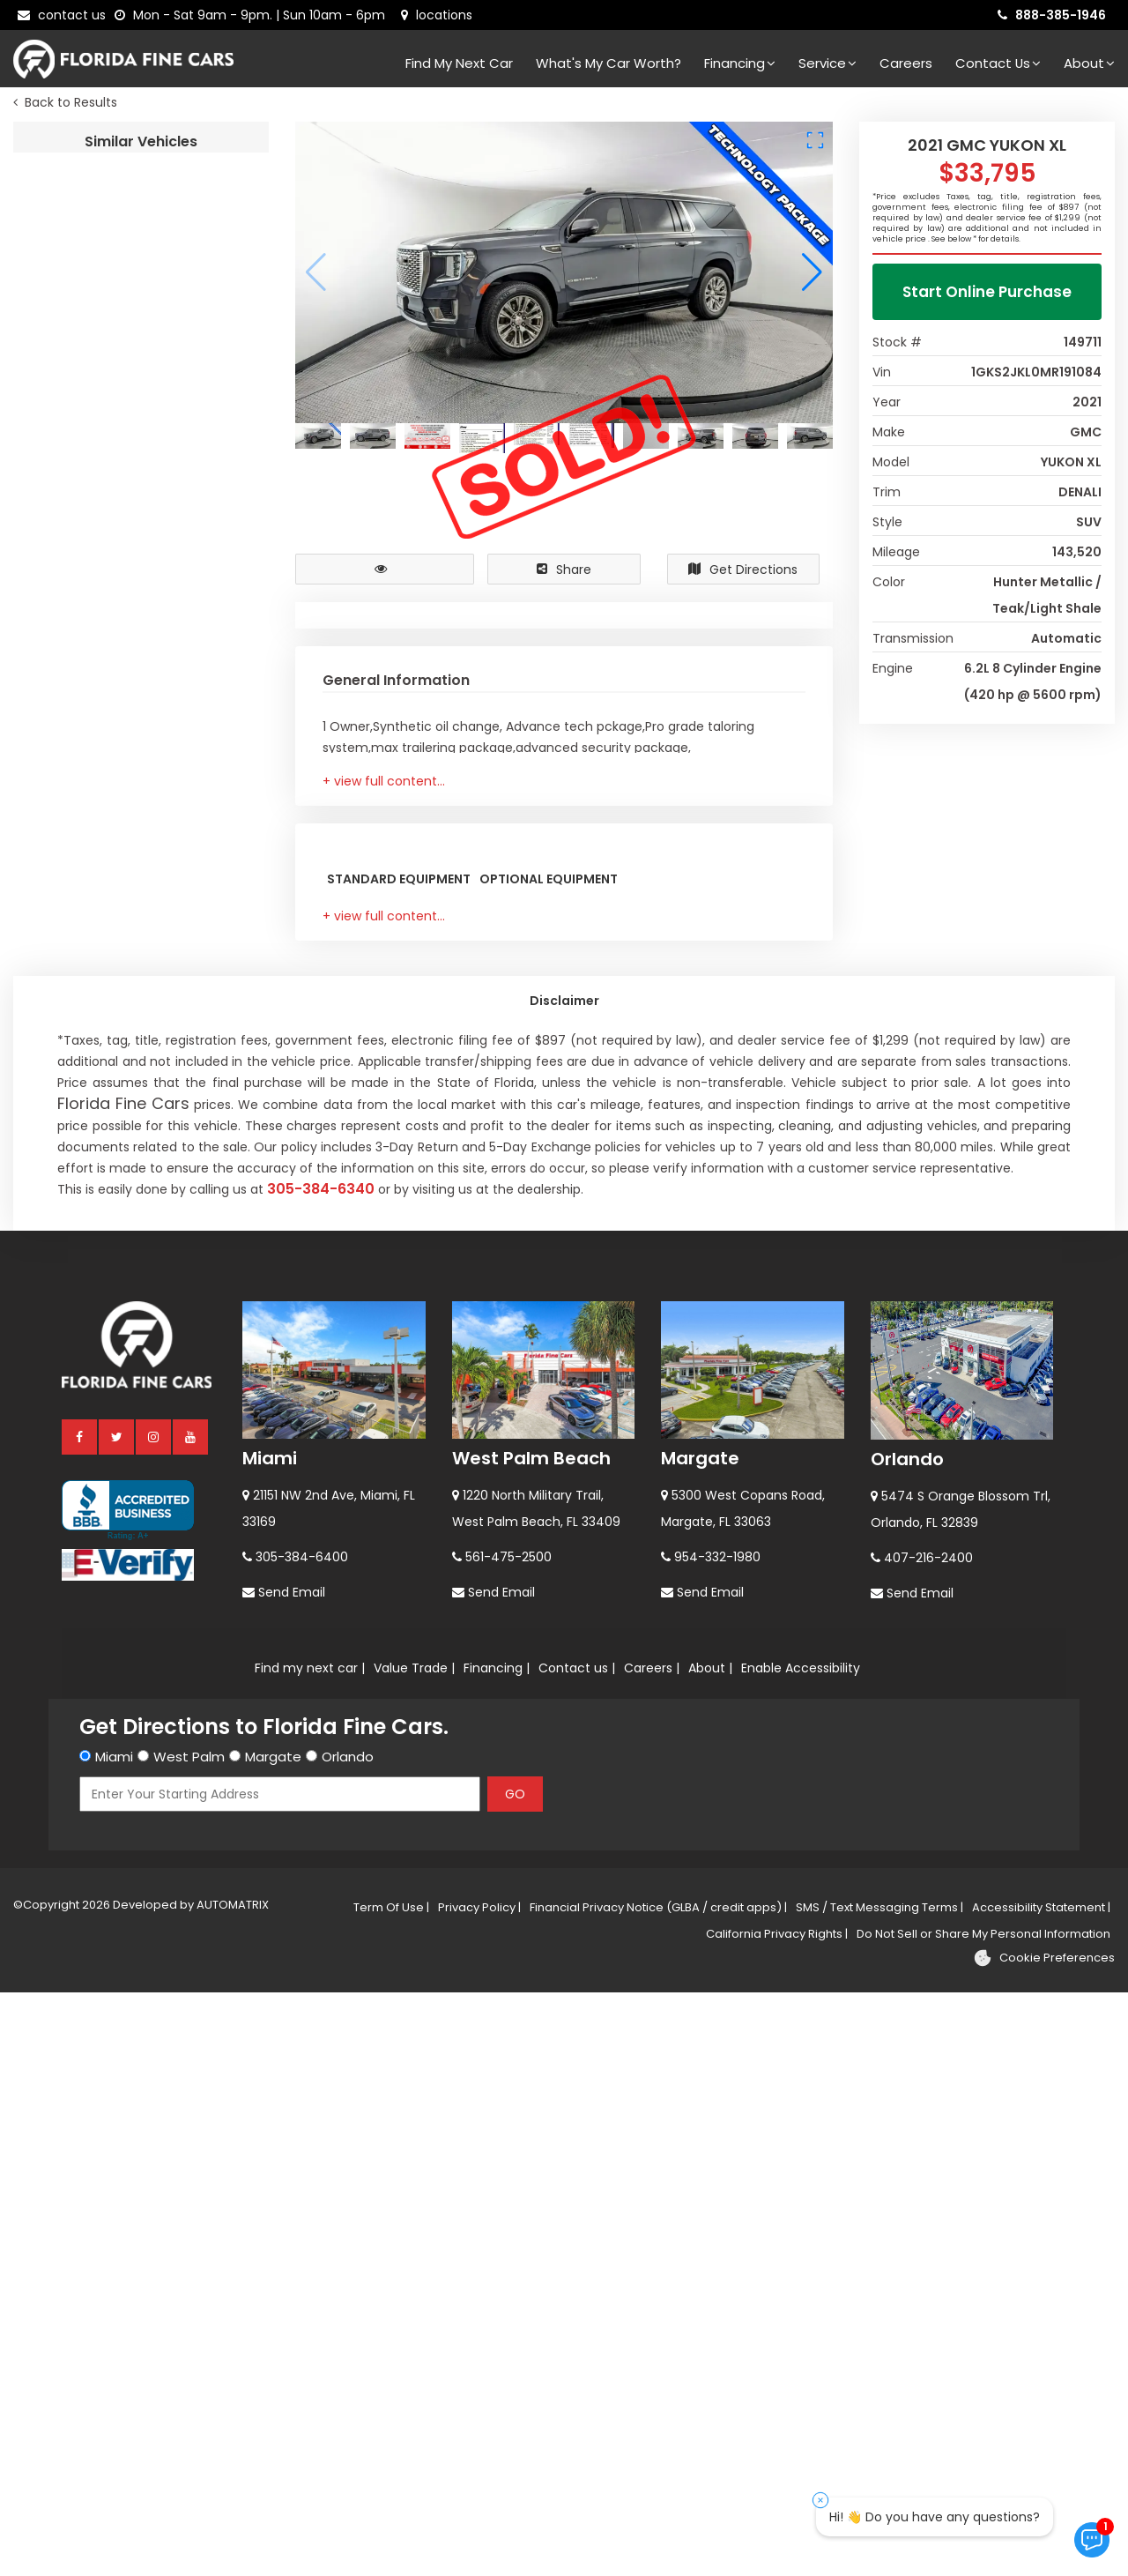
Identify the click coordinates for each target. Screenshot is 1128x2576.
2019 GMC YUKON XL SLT (204, 280)
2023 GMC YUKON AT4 (204, 800)
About (1089, 63)
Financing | (497, 2251)
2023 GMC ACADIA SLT (204, 384)
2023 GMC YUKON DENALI (204, 904)
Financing (740, 63)
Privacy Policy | (479, 2491)
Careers (905, 63)
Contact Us (998, 63)
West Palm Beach (531, 2041)
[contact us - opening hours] (253, 15)
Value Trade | (414, 2251)
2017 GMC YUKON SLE (204, 1112)
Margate (700, 2041)
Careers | (651, 2251)
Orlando (907, 2042)
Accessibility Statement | (1041, 2491)
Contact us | (576, 2251)
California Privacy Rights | (777, 2517)
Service (827, 63)
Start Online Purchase (987, 296)
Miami (269, 2041)
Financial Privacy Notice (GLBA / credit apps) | (658, 2491)
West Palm (189, 2340)
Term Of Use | (391, 2491)
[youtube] (191, 2019)
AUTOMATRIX (231, 2488)
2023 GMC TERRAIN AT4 (204, 696)
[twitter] (117, 2019)
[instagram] (154, 2019)
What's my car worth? (608, 63)
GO (515, 2377)
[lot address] (436, 15)
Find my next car (459, 63)
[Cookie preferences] (1044, 2541)
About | (710, 2251)
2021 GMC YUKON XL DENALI (204, 176)
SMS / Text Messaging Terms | (879, 2491)
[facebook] (80, 2019)
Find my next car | (310, 2251)
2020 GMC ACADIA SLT (204, 592)
